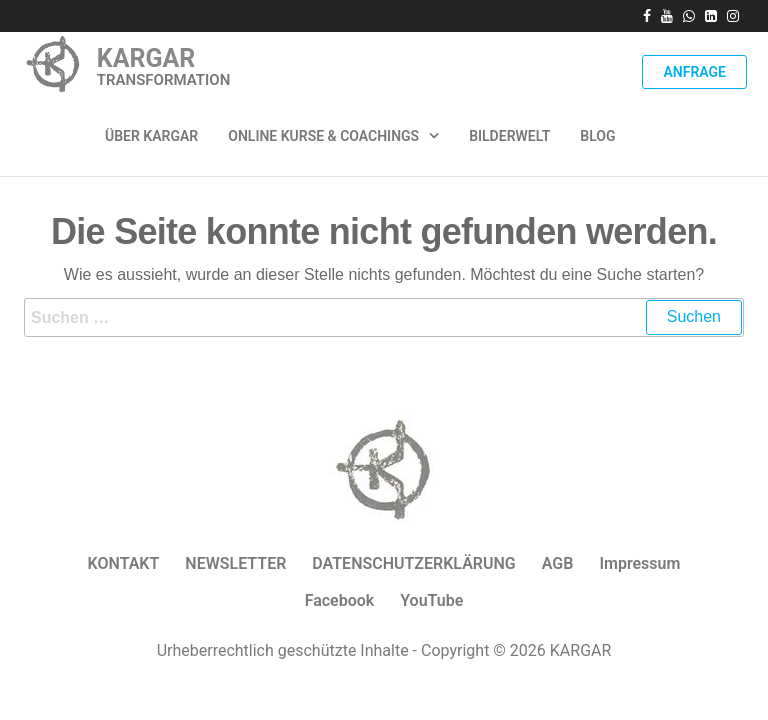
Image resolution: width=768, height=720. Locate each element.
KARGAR (146, 58)
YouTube (431, 600)
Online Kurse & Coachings (323, 136)
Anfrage (694, 72)
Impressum (639, 563)
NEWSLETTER (235, 563)
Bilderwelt (509, 136)
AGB (558, 563)
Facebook (340, 600)
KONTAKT (124, 563)
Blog (597, 136)
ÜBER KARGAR (151, 136)
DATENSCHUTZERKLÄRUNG (413, 563)
